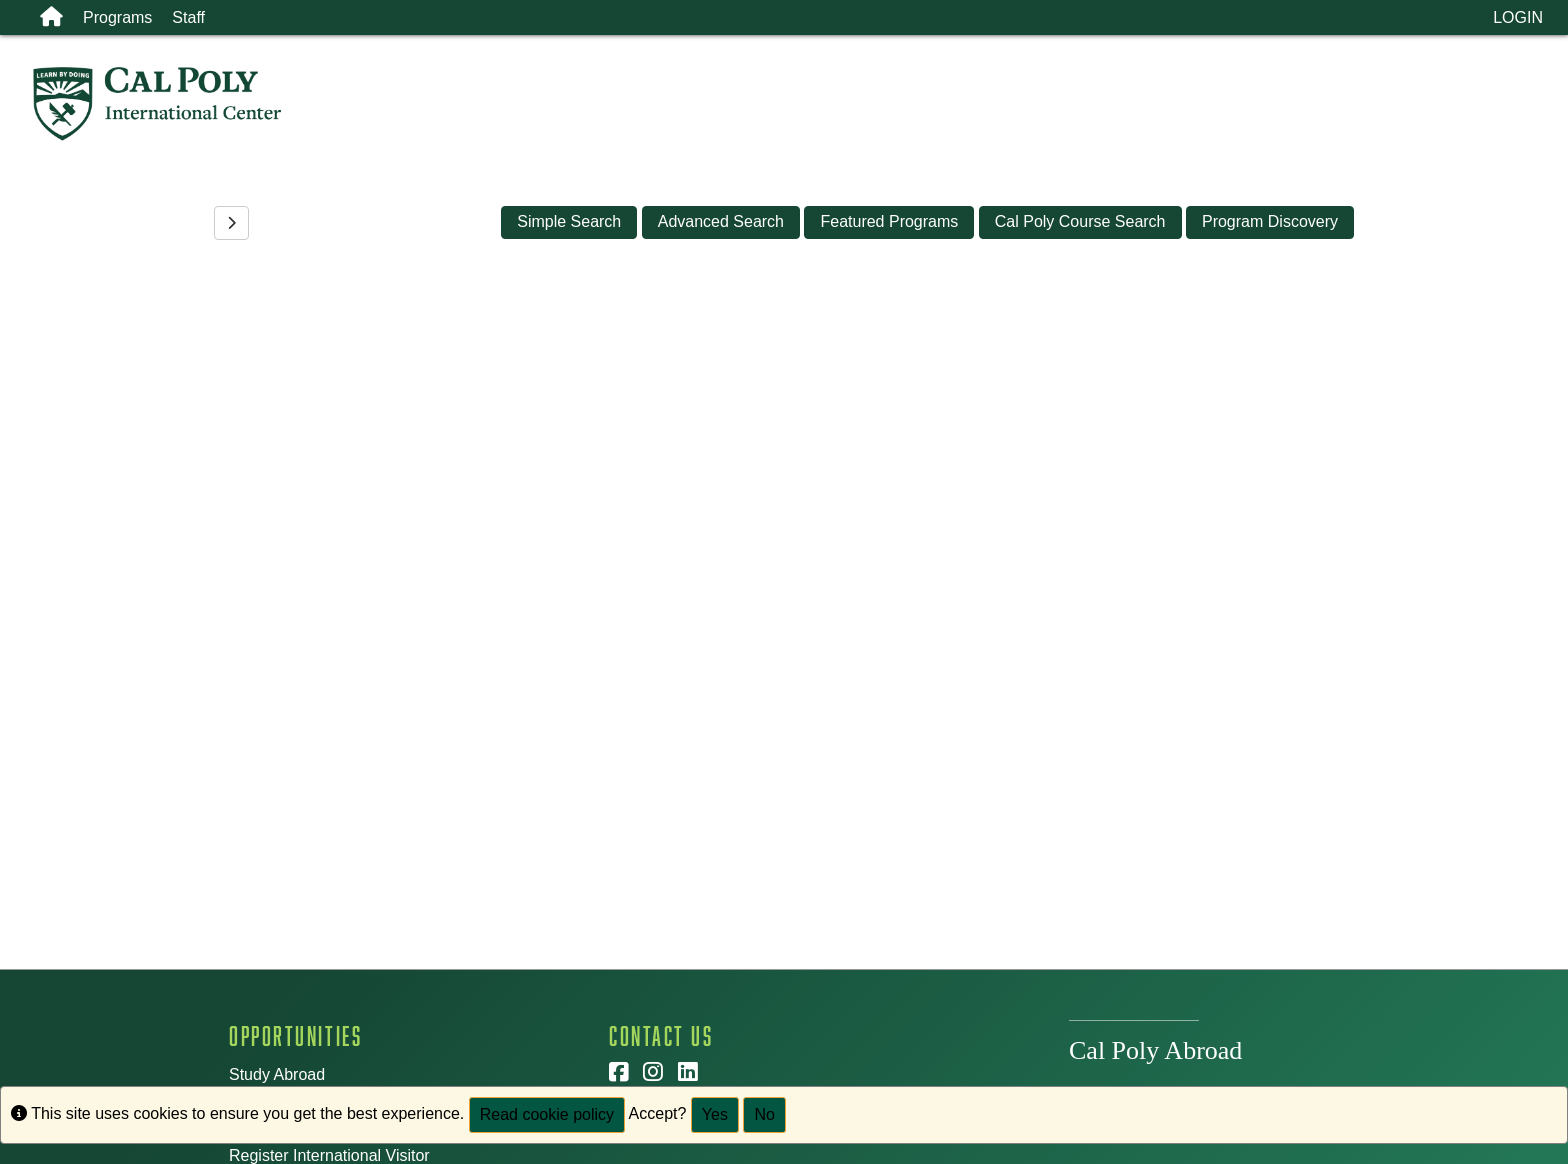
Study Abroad (277, 1074)
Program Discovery (1270, 221)
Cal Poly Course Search (1080, 221)
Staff (188, 17)
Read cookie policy (547, 1114)
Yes (715, 1114)
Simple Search (569, 221)
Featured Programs (889, 221)
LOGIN (1518, 17)
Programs (117, 17)
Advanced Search (721, 221)
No (764, 1114)
